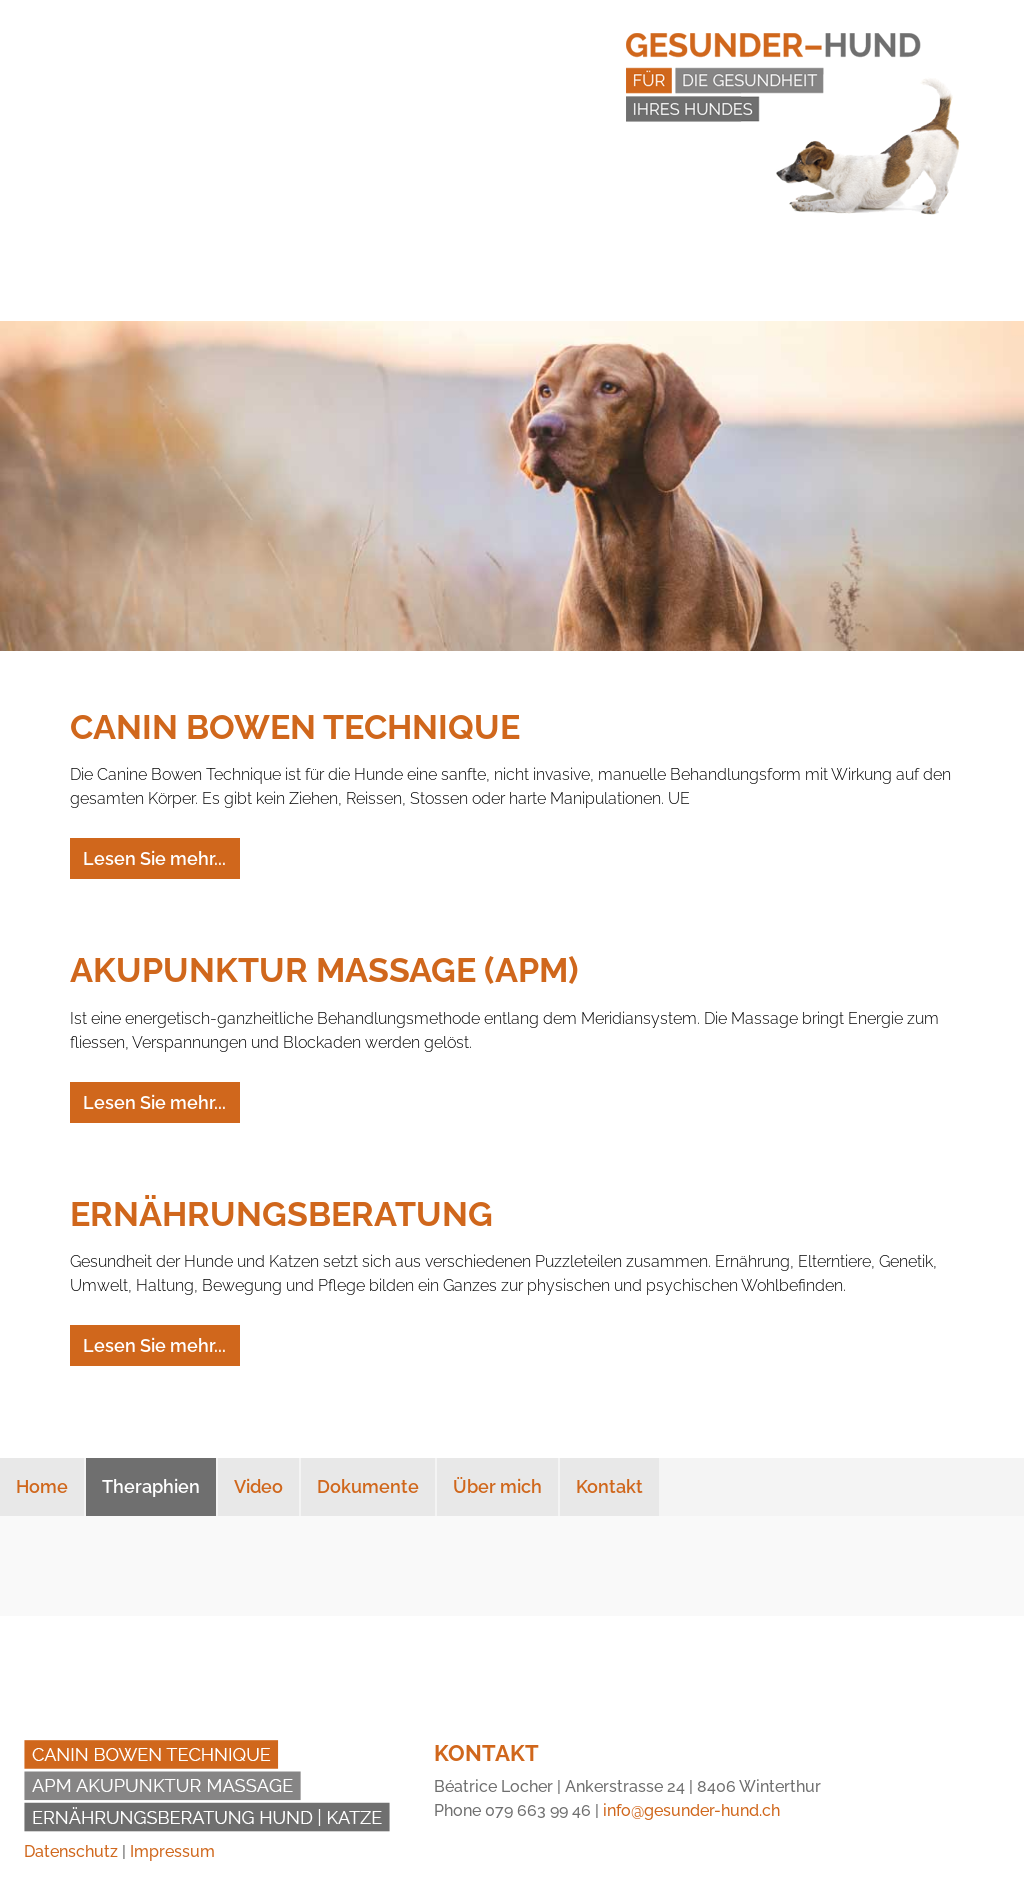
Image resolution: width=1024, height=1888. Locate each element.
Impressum (172, 1851)
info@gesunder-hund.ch (691, 1810)
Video (258, 1486)
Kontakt (609, 1486)
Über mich (497, 1486)
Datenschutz (71, 1851)
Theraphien (151, 1486)
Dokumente (368, 1486)
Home (42, 1486)
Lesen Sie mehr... (154, 858)
